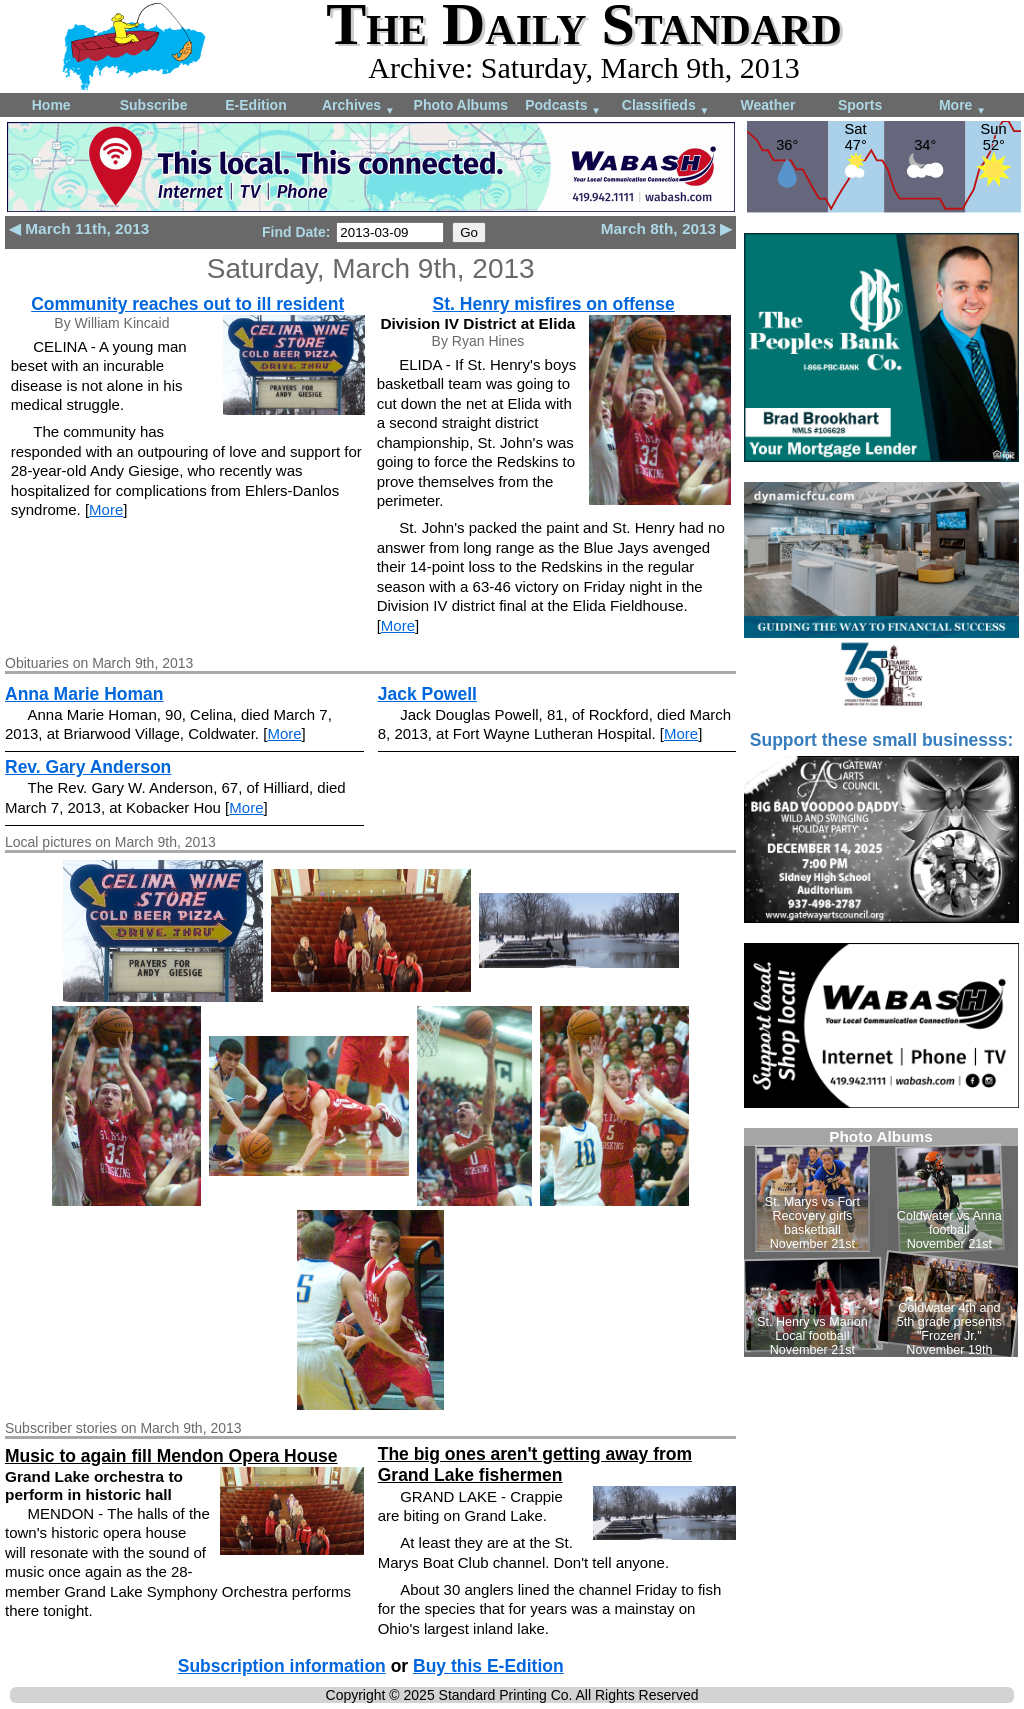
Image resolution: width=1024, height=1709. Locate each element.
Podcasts (563, 106)
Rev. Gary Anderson (88, 767)
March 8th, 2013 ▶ (667, 228)
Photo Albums (461, 105)
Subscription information (282, 1666)
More (962, 106)
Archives (358, 106)
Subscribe (154, 105)
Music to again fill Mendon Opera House (171, 1456)
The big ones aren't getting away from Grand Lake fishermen (535, 1464)
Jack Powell (427, 694)
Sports (860, 105)
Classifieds (666, 106)
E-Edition (255, 105)
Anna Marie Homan (84, 694)
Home (51, 105)
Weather (767, 105)
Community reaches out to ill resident (187, 304)
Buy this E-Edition (488, 1666)
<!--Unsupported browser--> (881, 1242)
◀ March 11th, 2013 (79, 228)
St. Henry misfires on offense (554, 304)
